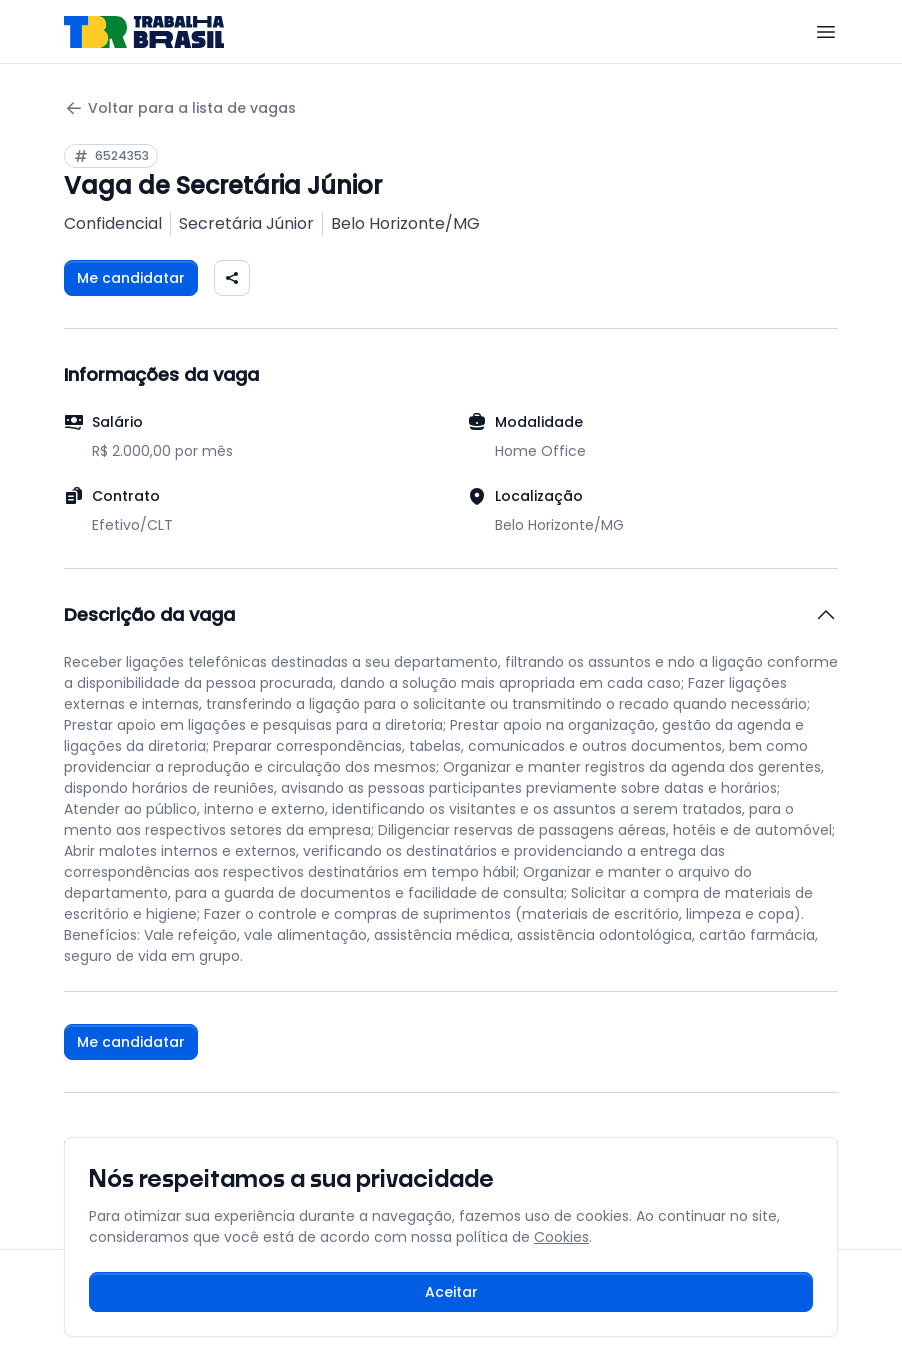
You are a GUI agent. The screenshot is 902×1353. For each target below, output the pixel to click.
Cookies (561, 1237)
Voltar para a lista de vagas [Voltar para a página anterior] (180, 108)
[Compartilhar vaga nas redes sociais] (232, 278)
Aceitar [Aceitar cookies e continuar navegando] (451, 1292)
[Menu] (826, 32)
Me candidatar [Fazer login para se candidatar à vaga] (131, 278)
